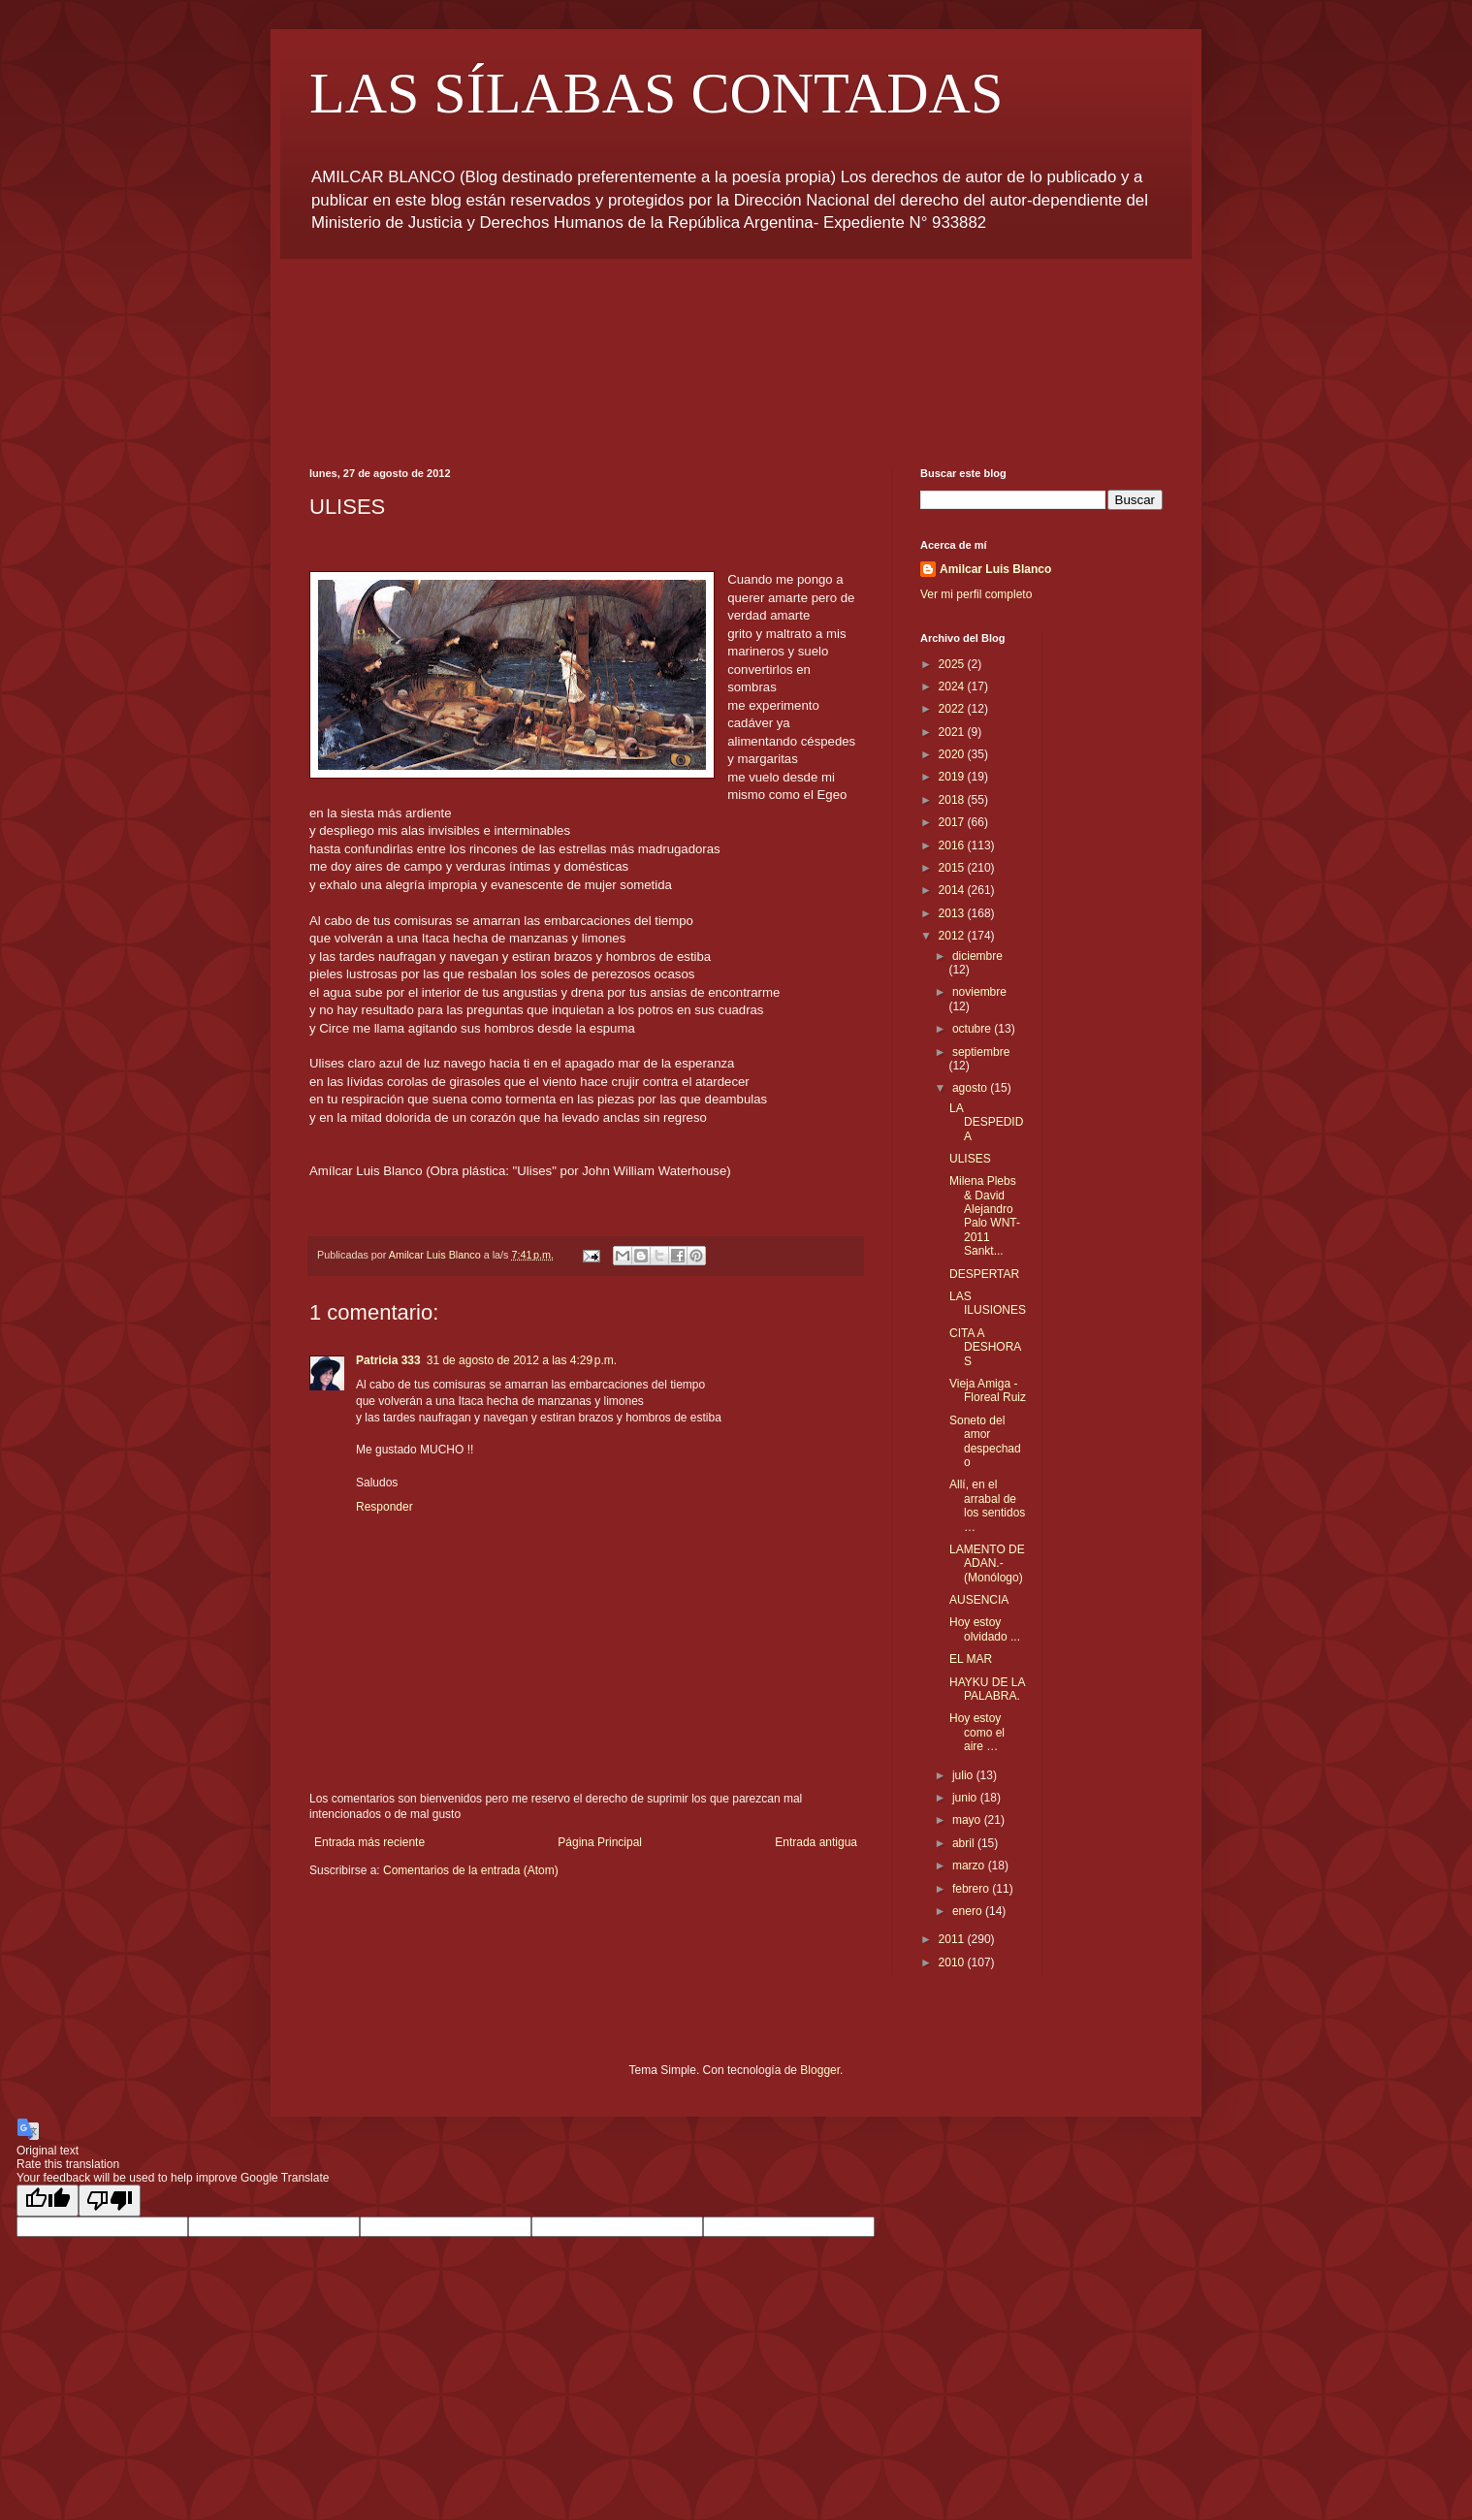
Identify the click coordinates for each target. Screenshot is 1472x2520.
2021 (953, 732)
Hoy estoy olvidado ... (984, 1629)
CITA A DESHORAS (985, 1347)
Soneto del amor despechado (985, 1441)
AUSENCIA (978, 1600)
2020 (953, 754)
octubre (973, 1029)
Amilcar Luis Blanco (995, 569)
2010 (953, 1962)
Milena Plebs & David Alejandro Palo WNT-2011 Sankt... (984, 1216)
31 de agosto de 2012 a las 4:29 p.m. (522, 1360)
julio (964, 1775)
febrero (972, 1889)
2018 (953, 800)
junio (966, 1797)
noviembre (979, 992)
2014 (953, 890)
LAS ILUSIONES (987, 1303)
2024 (953, 686)
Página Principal (600, 1842)
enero (968, 1911)
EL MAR (970, 1659)
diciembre (977, 956)
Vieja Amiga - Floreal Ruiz (987, 1390)
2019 (953, 776)
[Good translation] (47, 2201)
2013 (953, 913)
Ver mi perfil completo (976, 594)
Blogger (820, 2070)
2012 (953, 935)
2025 (953, 664)
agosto (971, 1088)
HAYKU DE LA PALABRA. (987, 1689)
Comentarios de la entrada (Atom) (471, 1870)
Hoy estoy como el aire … (977, 1732)
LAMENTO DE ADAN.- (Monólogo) (987, 1563)
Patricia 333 (388, 1360)
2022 (953, 709)
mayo (968, 1820)
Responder (384, 1507)
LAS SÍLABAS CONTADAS (656, 93)
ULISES (970, 1158)
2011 (953, 1939)
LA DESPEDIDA (986, 1122)
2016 (953, 845)
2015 (953, 868)
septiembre (980, 1052)
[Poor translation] (110, 2201)
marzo (970, 1865)
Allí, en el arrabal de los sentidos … (987, 1505)
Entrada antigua (816, 1842)
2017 (953, 822)
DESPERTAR (984, 1274)
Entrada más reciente (369, 1842)
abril (964, 1843)
